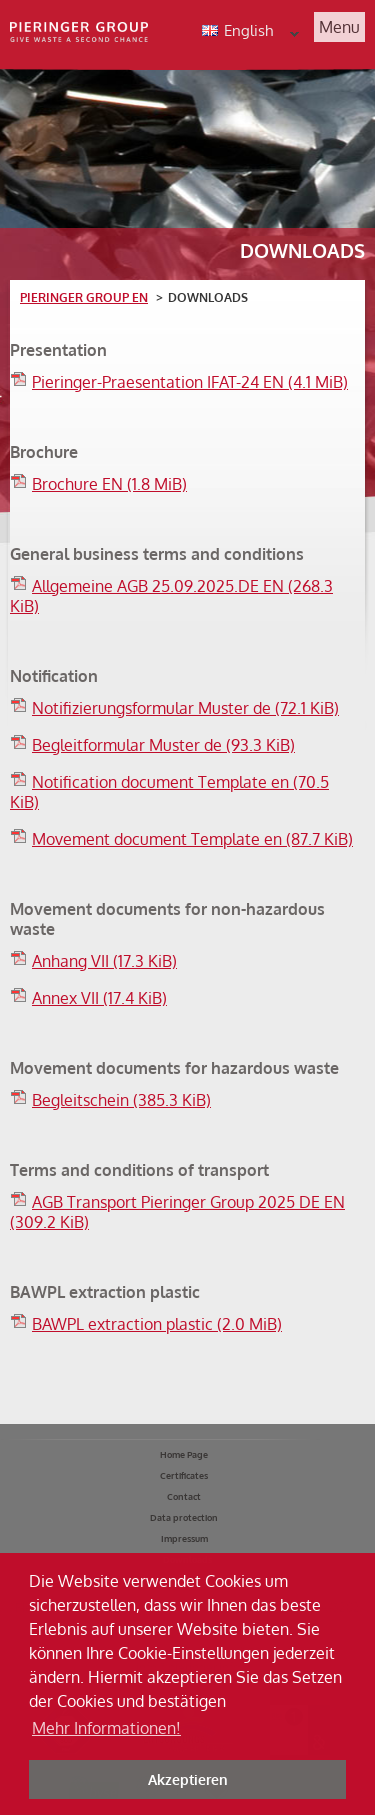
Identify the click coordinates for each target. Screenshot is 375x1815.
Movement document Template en (192, 839)
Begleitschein (121, 1100)
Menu (339, 27)
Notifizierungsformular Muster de (185, 708)
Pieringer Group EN (84, 297)
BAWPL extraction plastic (157, 1324)
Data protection (184, 1517)
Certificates (184, 1475)
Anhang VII (104, 961)
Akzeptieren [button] (188, 1779)
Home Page (184, 1454)
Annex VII (99, 998)
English (258, 32)
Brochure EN (109, 484)
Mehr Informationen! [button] (106, 1728)
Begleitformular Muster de (163, 745)
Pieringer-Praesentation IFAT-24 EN (190, 382)
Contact (184, 1496)
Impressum (184, 1538)
